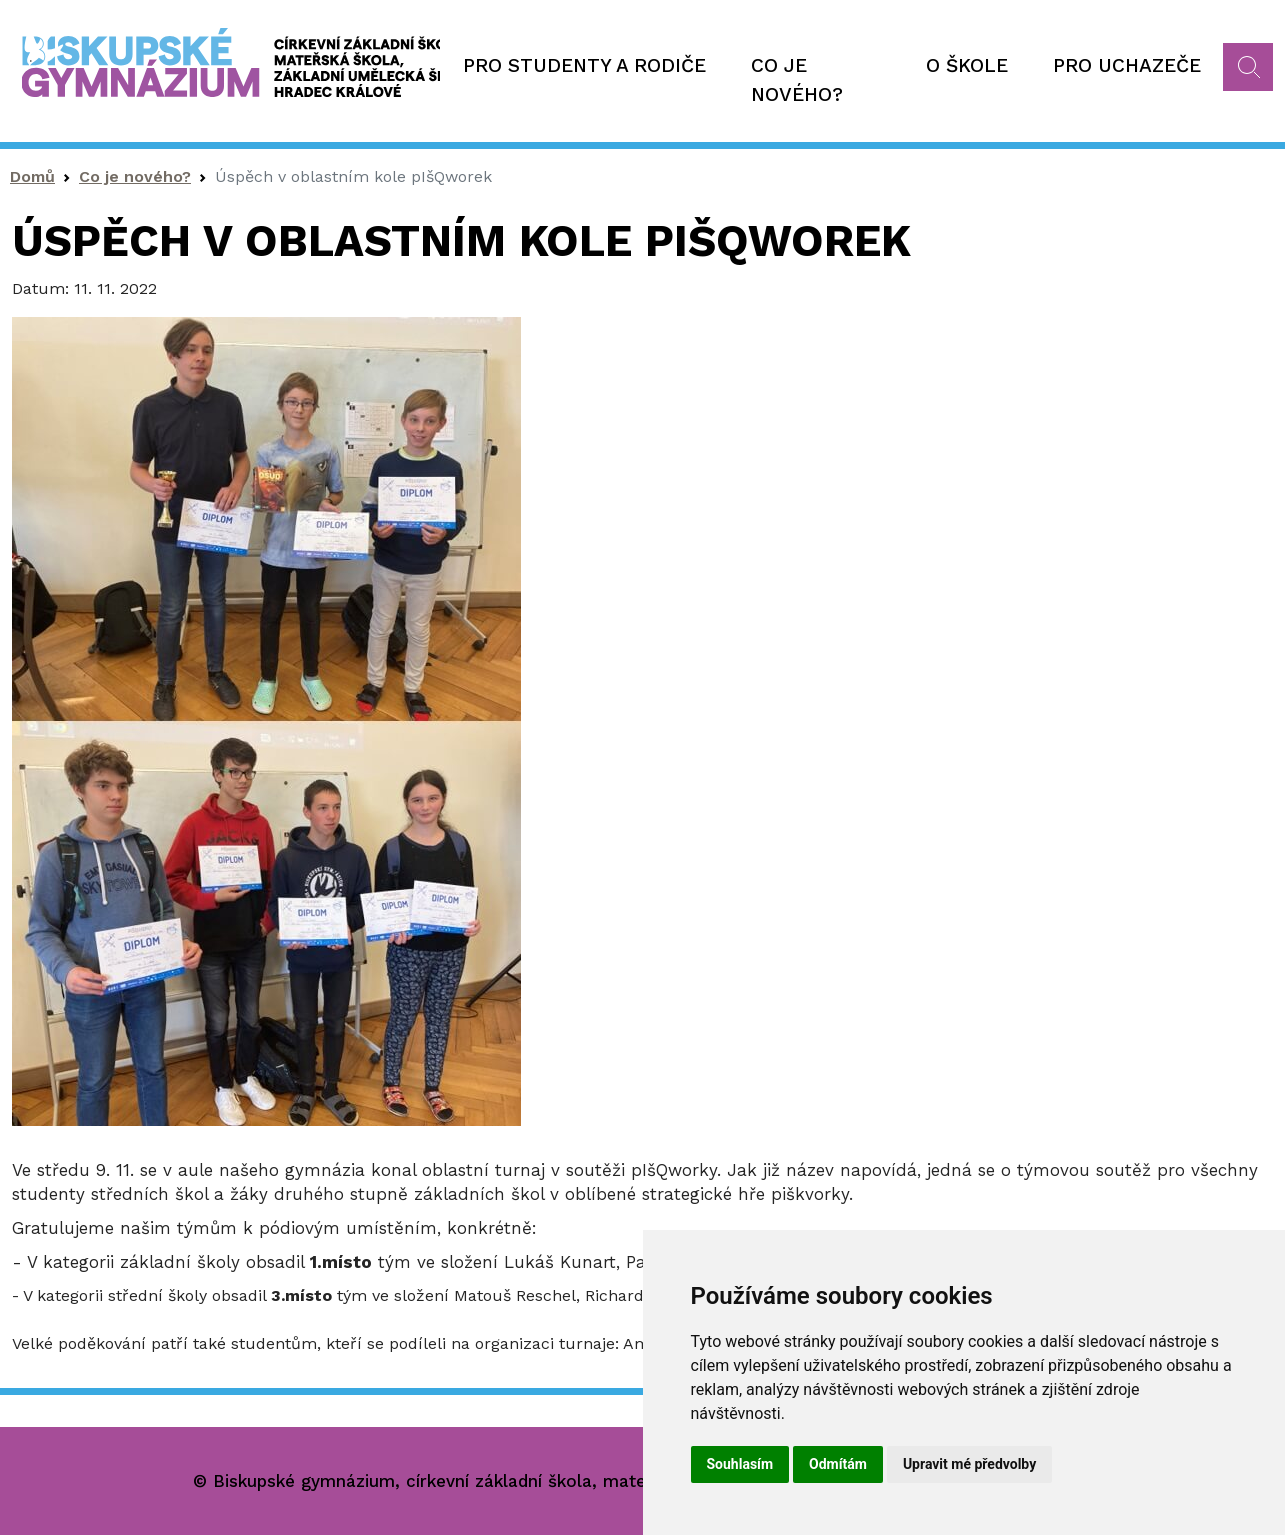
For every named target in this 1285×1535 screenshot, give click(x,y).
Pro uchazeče (1127, 65)
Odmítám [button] (838, 1464)
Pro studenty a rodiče (584, 65)
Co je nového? (797, 80)
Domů (32, 176)
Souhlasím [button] (740, 1464)
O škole (967, 65)
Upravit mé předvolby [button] (969, 1464)
